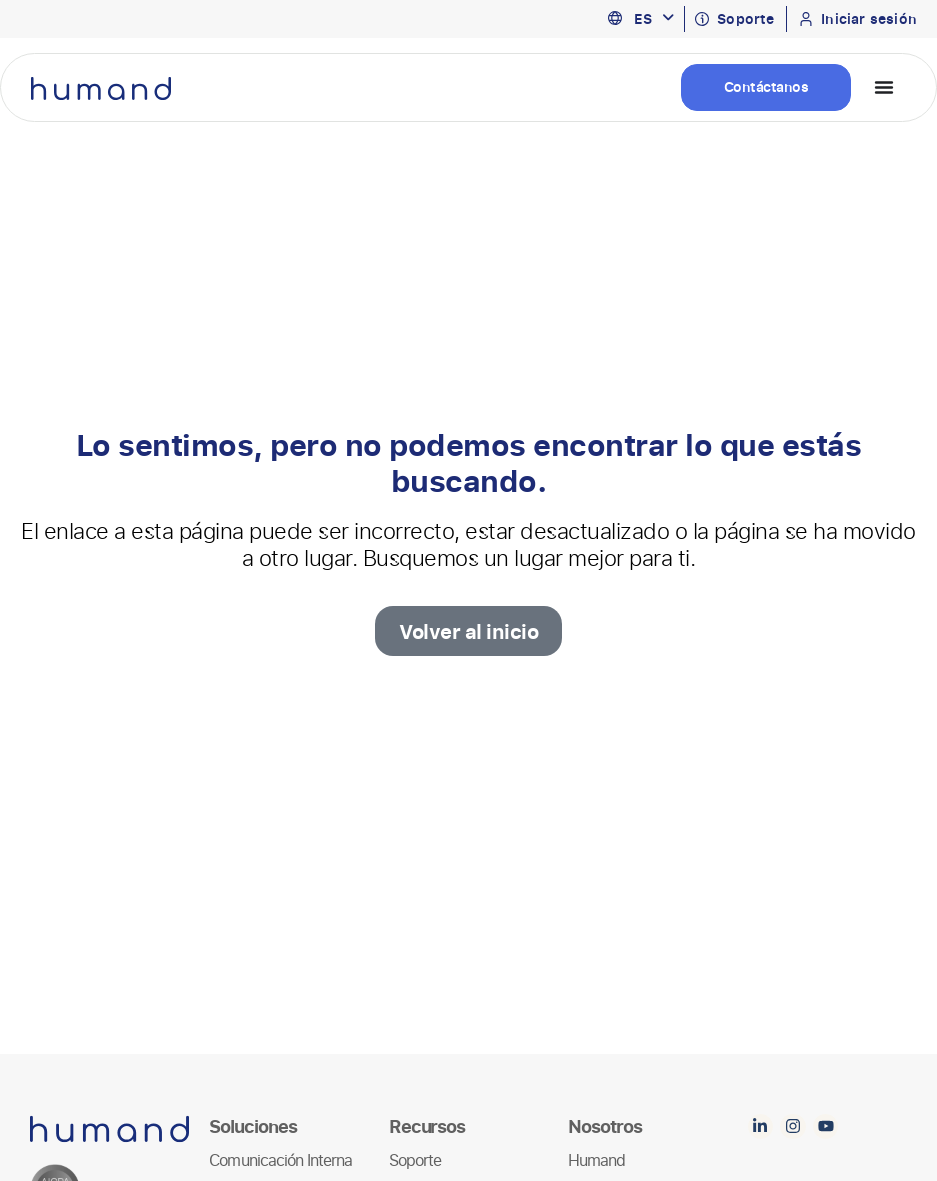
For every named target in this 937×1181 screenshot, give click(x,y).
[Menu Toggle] (884, 87)
